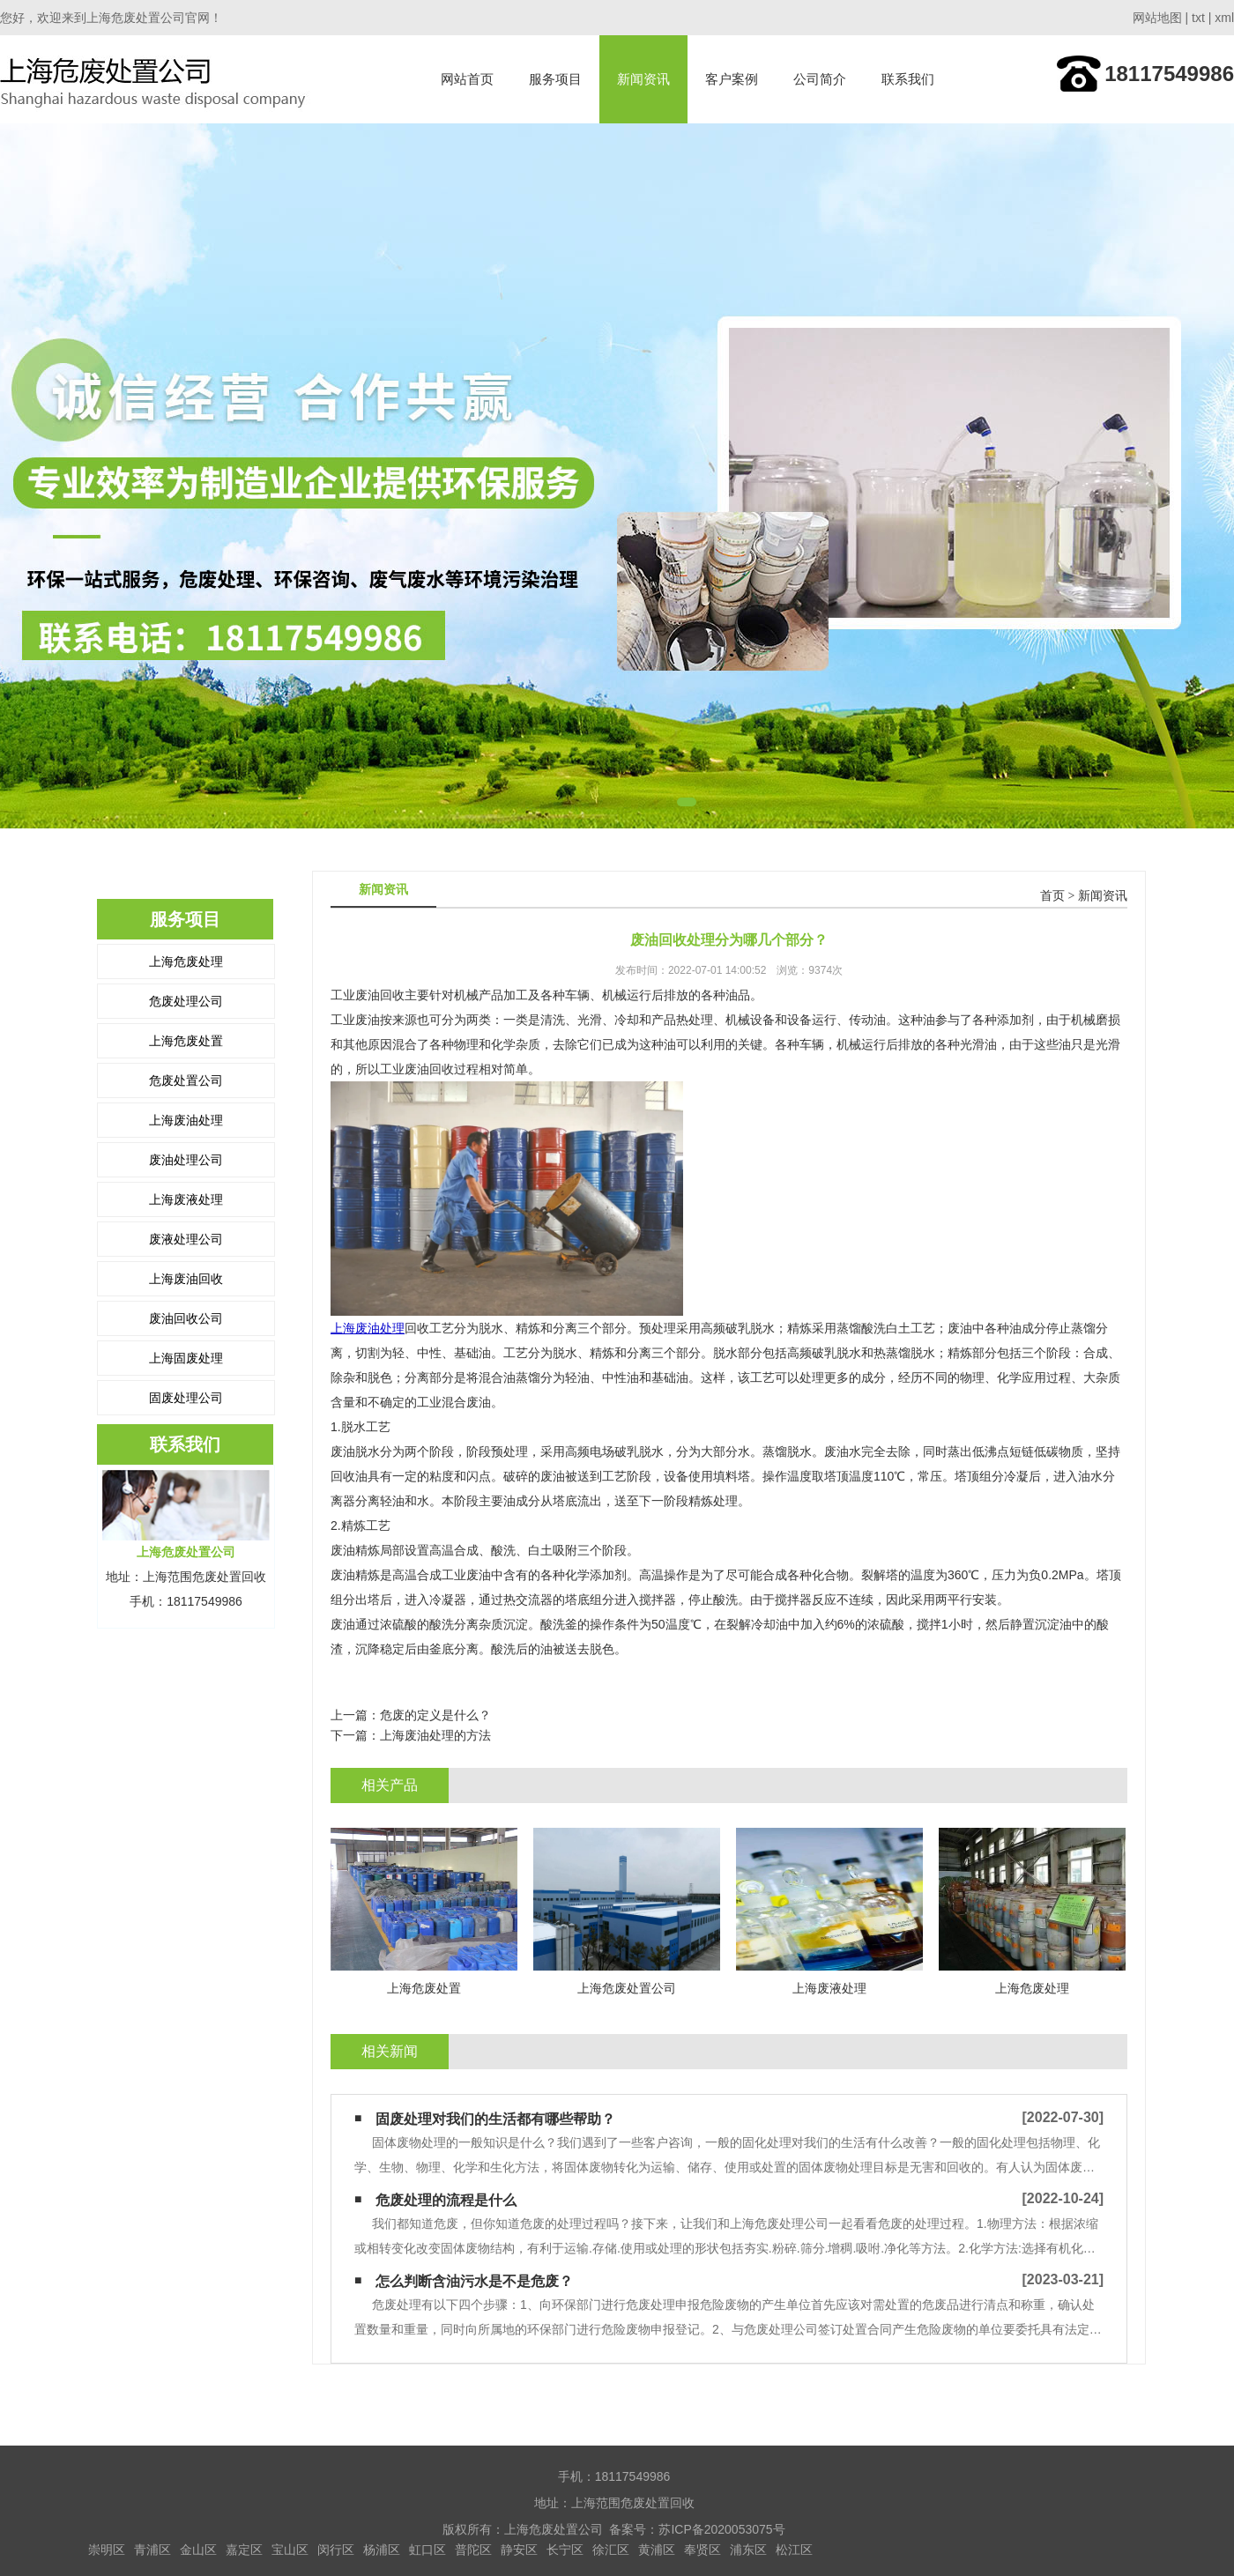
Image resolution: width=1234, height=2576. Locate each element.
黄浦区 (656, 2550)
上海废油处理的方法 (435, 1735)
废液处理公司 (186, 1239)
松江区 (794, 2550)
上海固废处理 (186, 1358)
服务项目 (555, 78)
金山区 (198, 2550)
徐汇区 (610, 2550)
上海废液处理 (186, 1199)
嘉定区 (244, 2550)
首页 (1052, 895)
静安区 (519, 2550)
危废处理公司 (186, 1001)
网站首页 (467, 78)
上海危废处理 (186, 961)
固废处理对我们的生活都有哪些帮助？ (495, 2119)
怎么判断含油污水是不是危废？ (474, 2281)
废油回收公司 (186, 1318)
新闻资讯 (643, 78)
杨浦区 (381, 2550)
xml (1224, 18)
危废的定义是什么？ (435, 1715)
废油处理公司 (186, 1160)
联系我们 (907, 78)
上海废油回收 (186, 1279)
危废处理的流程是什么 (446, 2200)
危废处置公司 (186, 1080)
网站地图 (1157, 18)
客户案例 (731, 78)
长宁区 (565, 2550)
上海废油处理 (186, 1120)
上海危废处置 (186, 1041)
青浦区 (152, 2550)
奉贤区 (702, 2550)
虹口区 (427, 2550)
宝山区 (289, 2550)
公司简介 (819, 78)
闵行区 (335, 2550)
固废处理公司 (186, 1398)
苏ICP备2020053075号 (721, 2529)
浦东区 (748, 2550)
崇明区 (106, 2550)
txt (1198, 18)
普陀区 (473, 2550)
